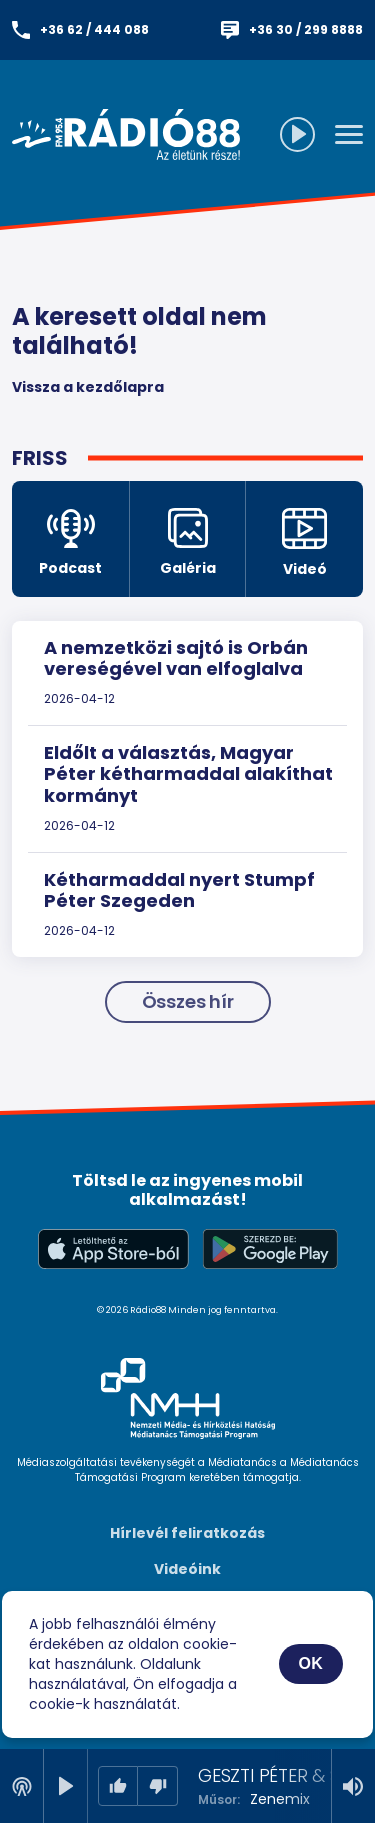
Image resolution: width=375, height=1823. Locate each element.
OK (311, 1663)
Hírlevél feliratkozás (187, 1533)
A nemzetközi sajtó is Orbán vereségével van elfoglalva (176, 658)
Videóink (187, 1569)
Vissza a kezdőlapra (88, 387)
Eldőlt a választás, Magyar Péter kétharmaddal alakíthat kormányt (188, 774)
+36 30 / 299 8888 (306, 29)
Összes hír (188, 1001)
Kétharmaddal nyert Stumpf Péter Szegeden (179, 890)
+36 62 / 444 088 (94, 29)
